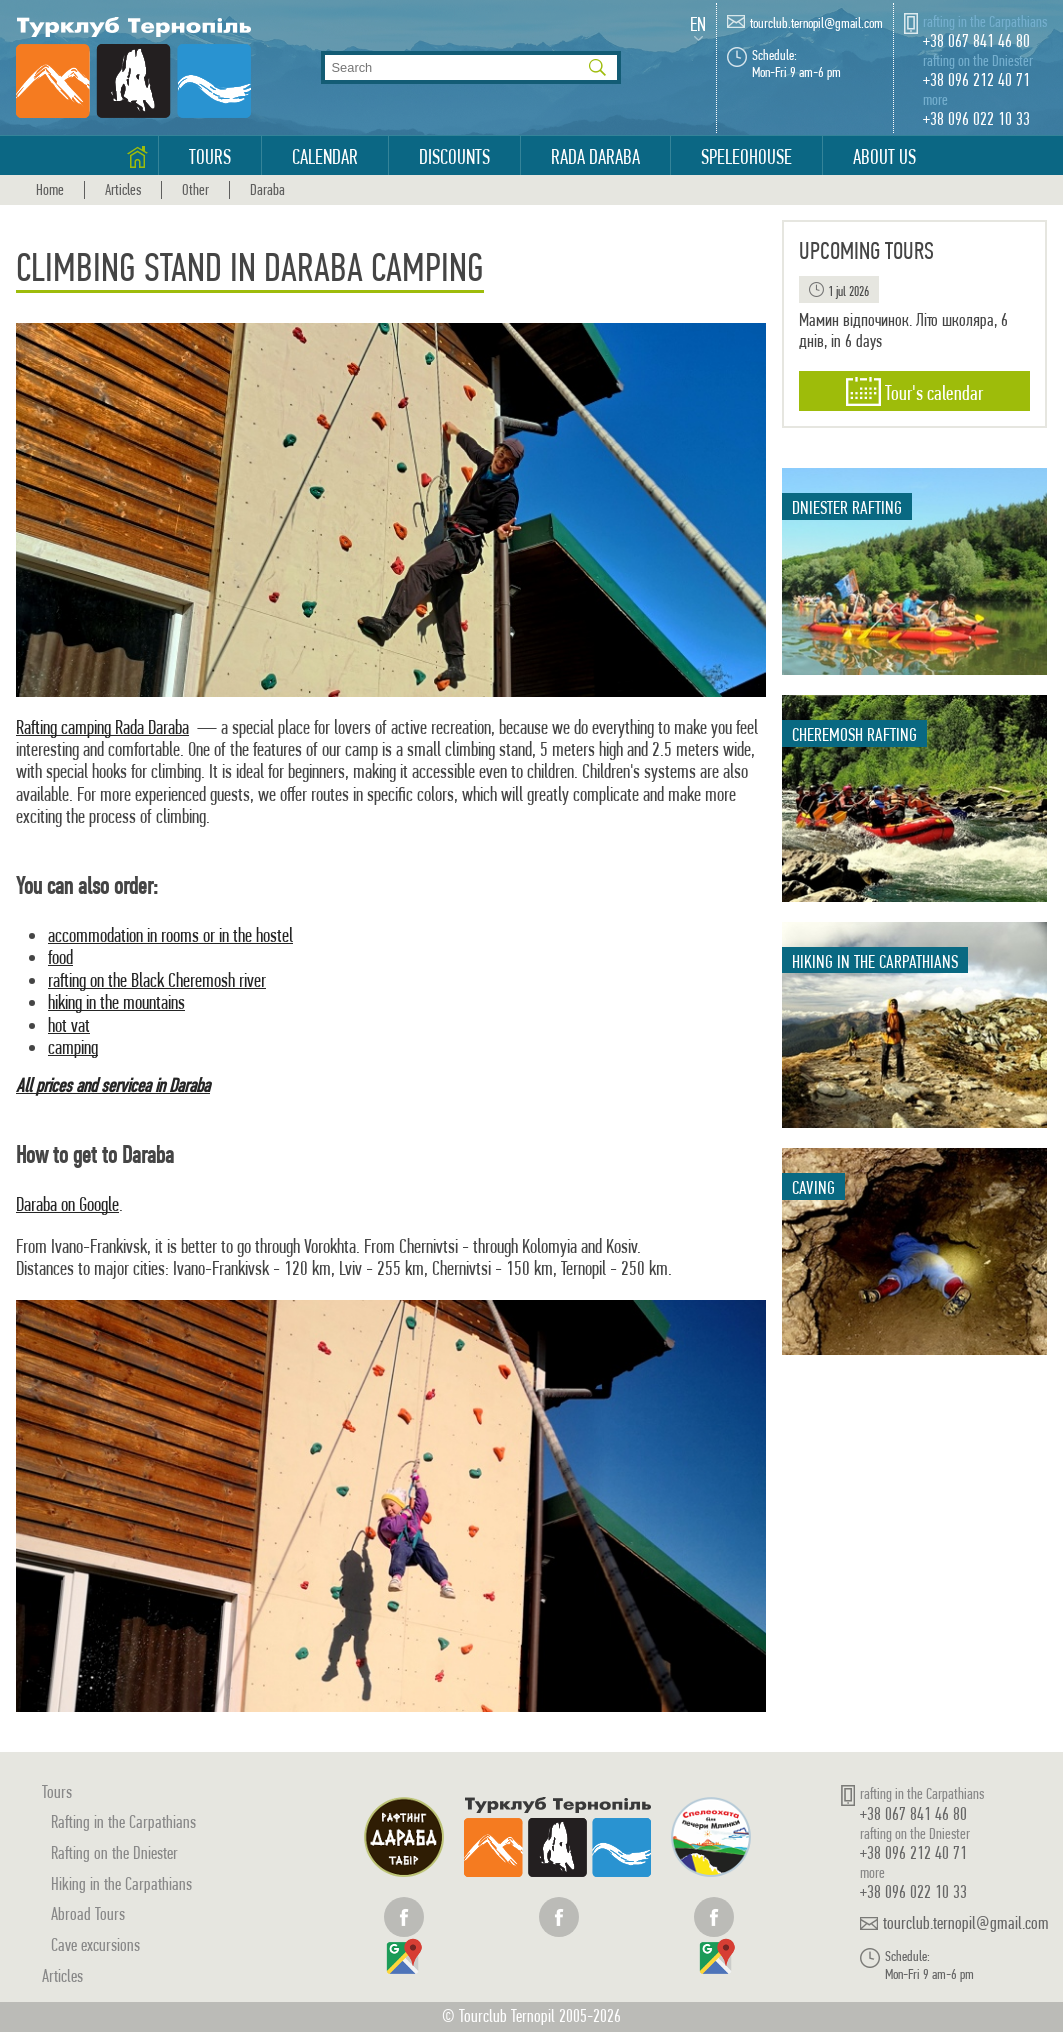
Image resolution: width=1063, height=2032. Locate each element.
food (60, 957)
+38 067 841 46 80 (976, 40)
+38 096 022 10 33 (976, 118)
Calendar (325, 157)
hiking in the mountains (116, 1002)
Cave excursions (95, 1944)
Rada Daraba (595, 157)
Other (195, 190)
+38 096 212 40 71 (976, 79)
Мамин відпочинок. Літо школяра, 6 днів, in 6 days (903, 330)
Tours (210, 157)
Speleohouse (746, 157)
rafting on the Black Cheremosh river (157, 980)
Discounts (454, 157)
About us (884, 157)
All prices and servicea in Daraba (113, 1085)
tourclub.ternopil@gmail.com (816, 23)
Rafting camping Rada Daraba (102, 727)
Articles (123, 190)
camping (73, 1047)
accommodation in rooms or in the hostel (170, 935)
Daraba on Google (67, 1204)
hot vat (69, 1025)
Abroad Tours (88, 1913)
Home (50, 190)
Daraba (267, 190)
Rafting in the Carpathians (123, 1821)
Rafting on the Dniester (114, 1852)
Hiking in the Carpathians (121, 1883)
